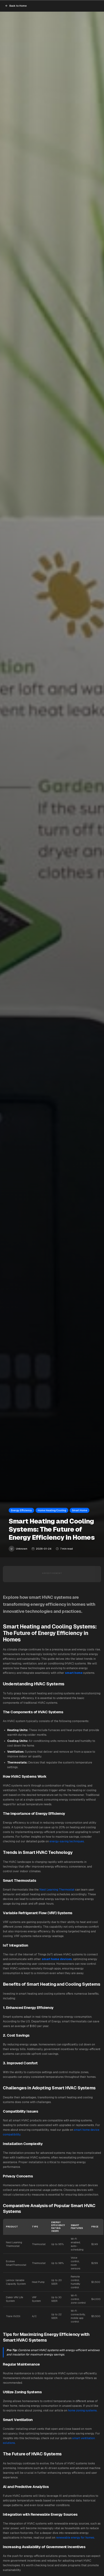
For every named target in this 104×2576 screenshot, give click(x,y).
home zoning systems (82, 2410)
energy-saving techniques (66, 1841)
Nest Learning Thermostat (56, 1889)
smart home (74, 1673)
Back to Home (16, 5)
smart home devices (57, 1959)
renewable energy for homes (75, 2537)
